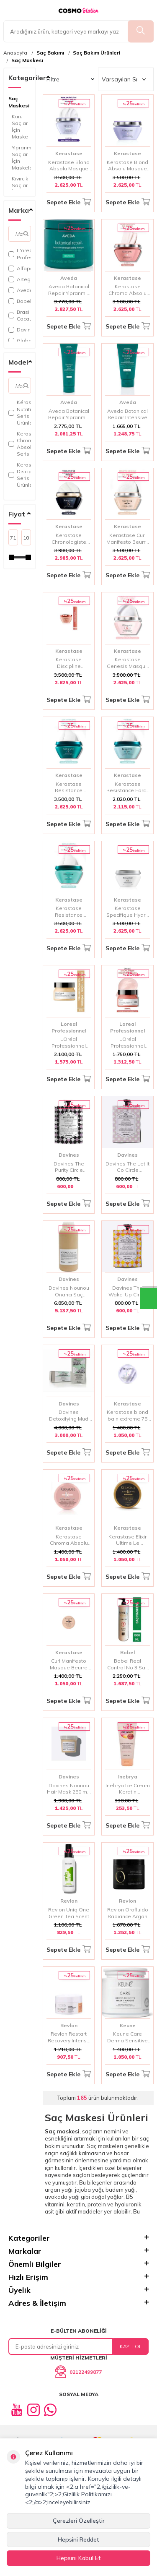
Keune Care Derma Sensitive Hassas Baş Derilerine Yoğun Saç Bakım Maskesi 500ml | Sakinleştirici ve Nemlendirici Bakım (127, 2037)
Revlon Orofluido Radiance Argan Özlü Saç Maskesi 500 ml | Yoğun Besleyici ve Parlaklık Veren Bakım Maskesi (127, 1912)
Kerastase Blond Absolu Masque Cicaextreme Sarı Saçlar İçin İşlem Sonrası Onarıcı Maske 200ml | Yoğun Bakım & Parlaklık (69, 165)
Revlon (68, 1901)
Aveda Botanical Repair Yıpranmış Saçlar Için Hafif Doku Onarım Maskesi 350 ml (68, 414)
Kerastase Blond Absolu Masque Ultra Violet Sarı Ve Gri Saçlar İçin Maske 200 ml (127, 165)
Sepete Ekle (68, 202)
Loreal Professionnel (68, 1027)
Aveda (19, 290)
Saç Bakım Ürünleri (96, 52)
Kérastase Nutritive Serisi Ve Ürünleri (19, 412)
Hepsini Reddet (78, 2539)
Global (19, 340)
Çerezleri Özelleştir (79, 2520)
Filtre (70, 79)
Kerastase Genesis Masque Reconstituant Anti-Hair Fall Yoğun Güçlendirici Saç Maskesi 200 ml (128, 662)
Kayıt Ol (131, 2346)
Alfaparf (19, 268)
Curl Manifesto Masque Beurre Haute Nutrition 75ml (69, 1664)
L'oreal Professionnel (19, 253)
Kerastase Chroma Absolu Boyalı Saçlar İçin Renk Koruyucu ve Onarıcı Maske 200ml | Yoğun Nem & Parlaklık (127, 289)
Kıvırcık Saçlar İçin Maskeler (21, 188)
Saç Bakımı (50, 52)
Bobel (19, 301)
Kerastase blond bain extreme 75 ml (127, 1415)
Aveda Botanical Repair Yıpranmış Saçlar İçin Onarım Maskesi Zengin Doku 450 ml (68, 289)
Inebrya (127, 1776)
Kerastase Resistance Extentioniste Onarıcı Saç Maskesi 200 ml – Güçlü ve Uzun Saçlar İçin (69, 911)
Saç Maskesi (27, 60)
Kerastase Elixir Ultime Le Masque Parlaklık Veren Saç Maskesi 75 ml (128, 1539)
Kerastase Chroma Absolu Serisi (19, 443)
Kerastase (68, 153)
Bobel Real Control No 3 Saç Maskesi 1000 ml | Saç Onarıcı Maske (127, 1664)
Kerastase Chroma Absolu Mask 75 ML (69, 1539)
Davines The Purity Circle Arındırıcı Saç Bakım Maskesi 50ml (68, 1166)
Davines (19, 329)
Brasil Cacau (19, 315)
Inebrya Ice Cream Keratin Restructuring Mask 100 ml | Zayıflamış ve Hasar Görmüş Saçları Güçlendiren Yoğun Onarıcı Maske (128, 1788)
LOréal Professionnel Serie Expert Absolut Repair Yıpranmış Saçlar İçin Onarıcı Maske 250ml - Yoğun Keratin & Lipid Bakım (68, 1042)
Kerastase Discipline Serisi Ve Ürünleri (19, 474)
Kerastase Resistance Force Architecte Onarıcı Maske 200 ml (127, 787)
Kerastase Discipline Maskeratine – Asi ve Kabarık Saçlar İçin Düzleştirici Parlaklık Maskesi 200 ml (68, 662)
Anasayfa (15, 52)
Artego (19, 279)
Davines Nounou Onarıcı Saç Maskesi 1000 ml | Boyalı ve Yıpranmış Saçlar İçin (68, 1291)
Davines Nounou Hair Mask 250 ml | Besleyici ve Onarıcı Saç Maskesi (69, 1788)
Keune (128, 2025)
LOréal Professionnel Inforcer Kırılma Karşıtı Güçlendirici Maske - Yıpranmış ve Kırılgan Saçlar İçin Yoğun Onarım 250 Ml (128, 1042)
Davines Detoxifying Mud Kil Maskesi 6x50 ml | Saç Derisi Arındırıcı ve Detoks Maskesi (69, 1415)
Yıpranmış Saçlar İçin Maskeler (21, 157)
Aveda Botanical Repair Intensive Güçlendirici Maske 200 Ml (127, 414)
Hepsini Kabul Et (79, 2558)
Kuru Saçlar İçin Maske (20, 126)
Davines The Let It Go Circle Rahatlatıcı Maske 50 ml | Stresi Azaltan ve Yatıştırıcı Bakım (127, 1166)
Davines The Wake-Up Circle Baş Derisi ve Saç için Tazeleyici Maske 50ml (127, 1291)
